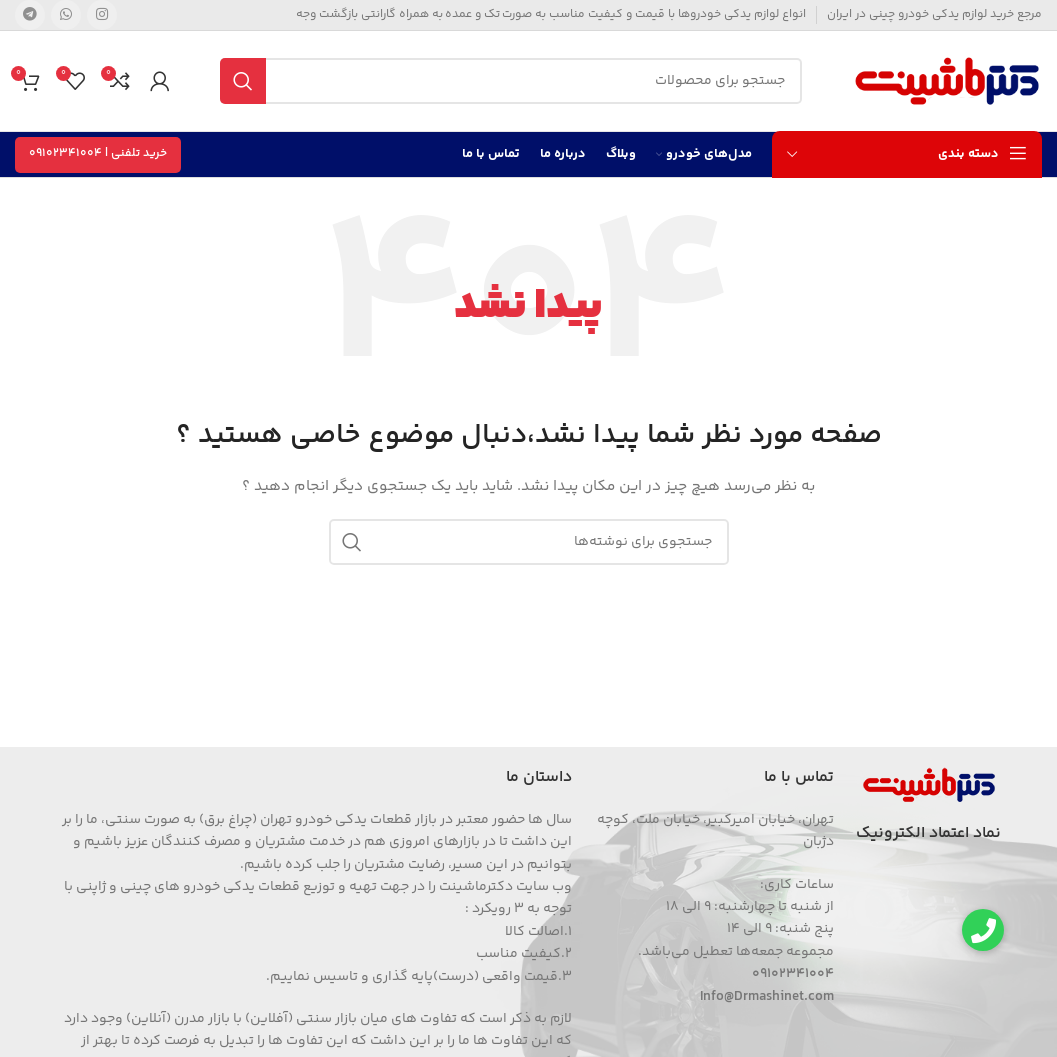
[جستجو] (511, 81)
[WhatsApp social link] (66, 15)
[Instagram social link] (102, 15)
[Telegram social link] (30, 15)
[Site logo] (947, 81)
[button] (983, 930)
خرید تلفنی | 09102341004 (98, 153)
